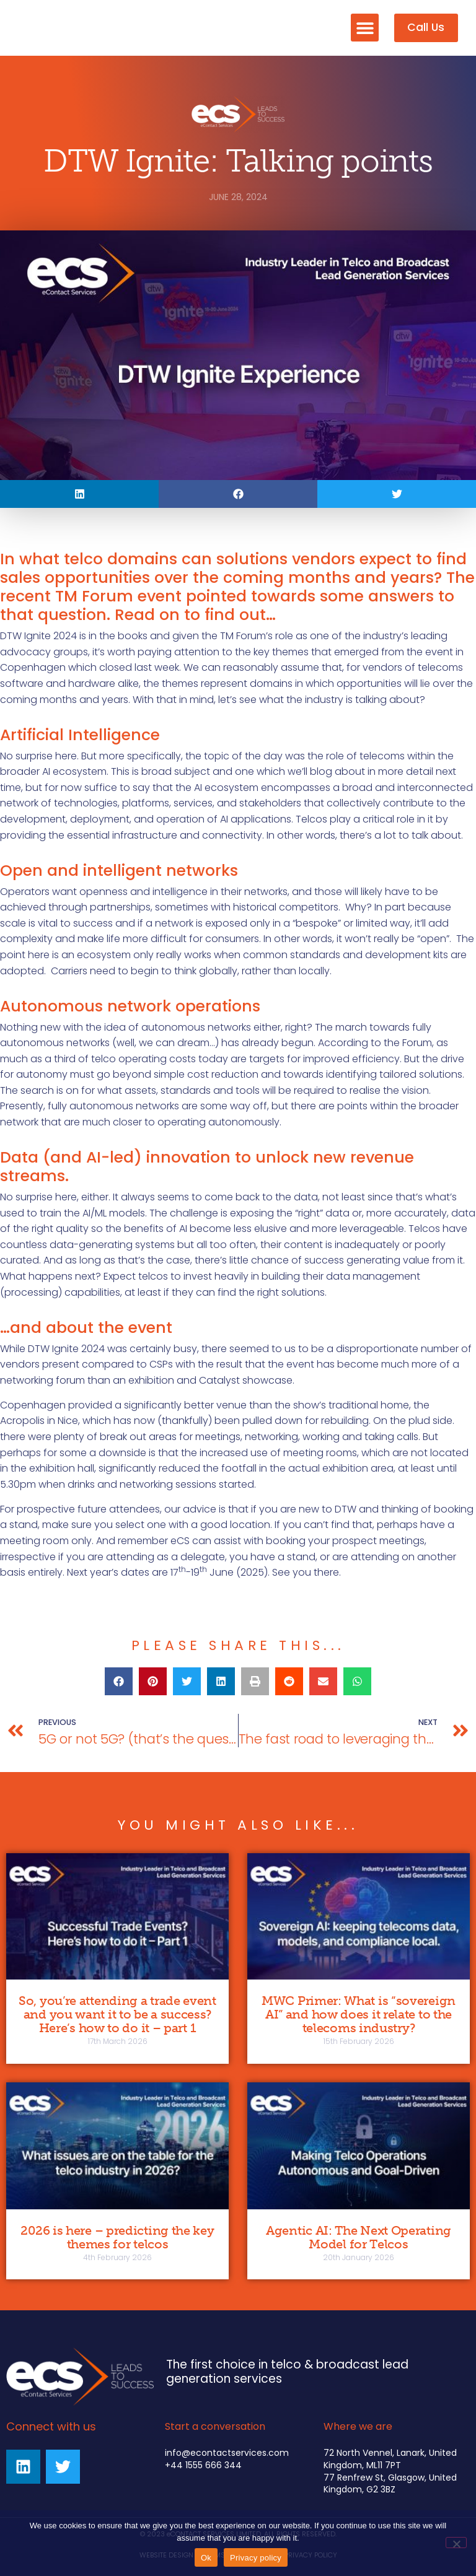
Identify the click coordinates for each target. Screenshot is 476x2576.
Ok (206, 2557)
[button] (365, 27)
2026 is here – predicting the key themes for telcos (117, 2237)
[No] (456, 2542)
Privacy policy (255, 2557)
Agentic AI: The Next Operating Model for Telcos (358, 2237)
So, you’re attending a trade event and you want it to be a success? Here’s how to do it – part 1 (117, 2014)
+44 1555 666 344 (203, 2465)
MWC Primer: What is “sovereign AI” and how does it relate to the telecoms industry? (359, 2014)
